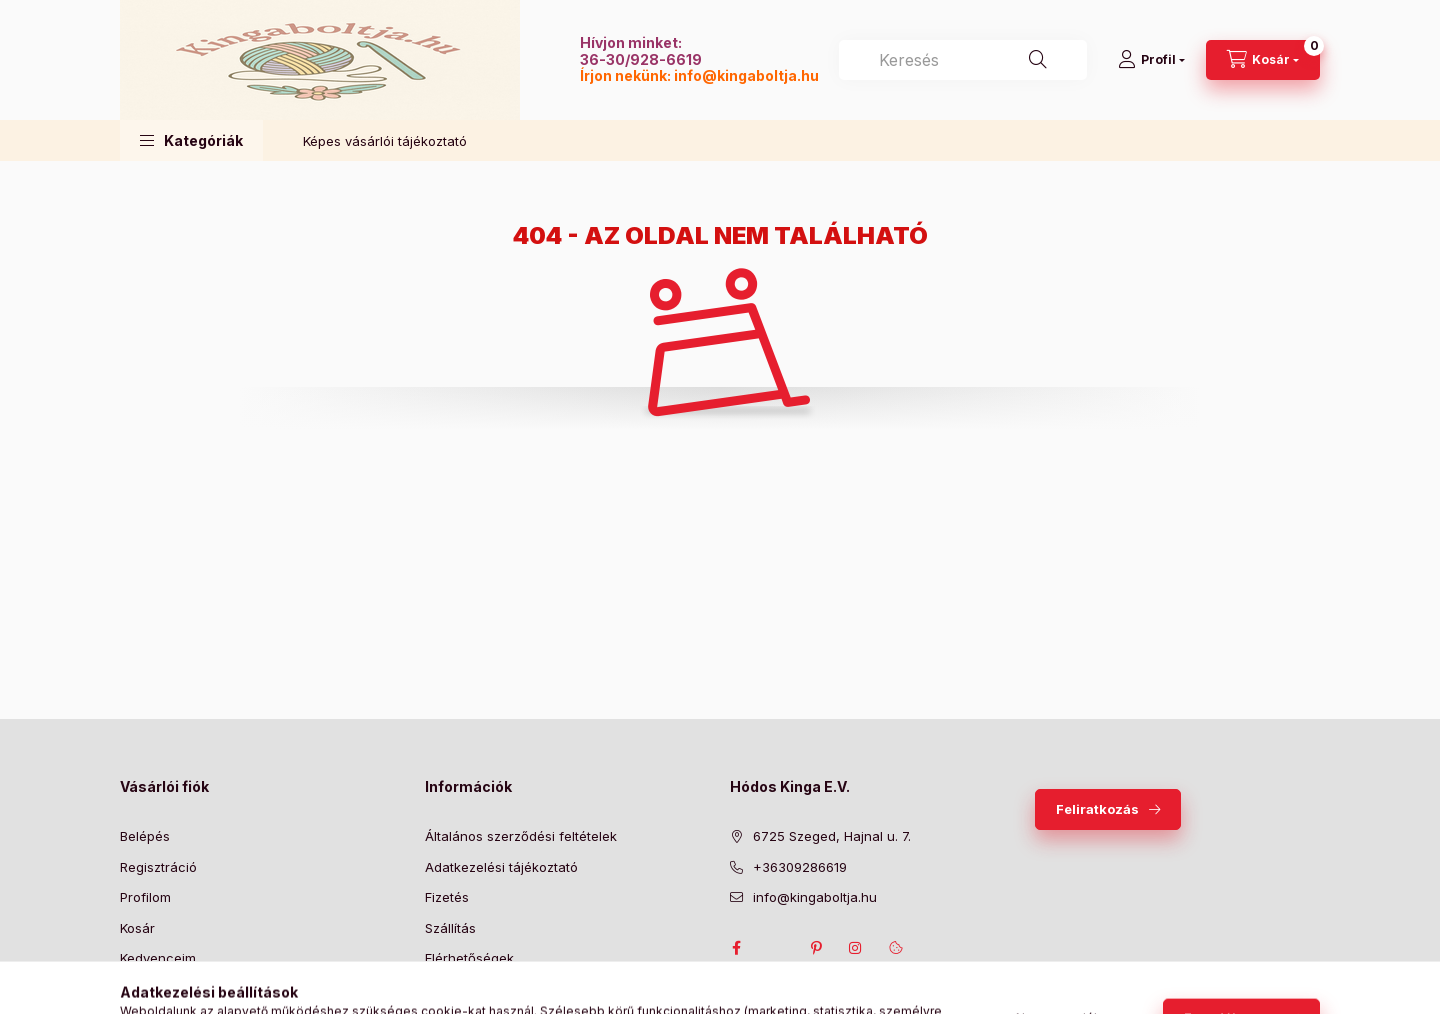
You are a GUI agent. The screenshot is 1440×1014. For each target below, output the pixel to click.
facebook (736, 948)
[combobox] (963, 60)
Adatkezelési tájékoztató (501, 867)
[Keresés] (1038, 60)
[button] (191, 140)
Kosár (137, 928)
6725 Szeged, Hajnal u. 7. (832, 836)
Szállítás (450, 928)
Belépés (145, 836)
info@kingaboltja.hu (746, 75)
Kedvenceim (158, 958)
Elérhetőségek (469, 958)
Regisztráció (158, 867)
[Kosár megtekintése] (1263, 60)
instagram (856, 948)
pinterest (816, 948)
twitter (776, 948)
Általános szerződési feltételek (521, 836)
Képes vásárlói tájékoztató (385, 141)
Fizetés (447, 897)
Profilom (145, 897)
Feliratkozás (1097, 809)
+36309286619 (800, 867)
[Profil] (1151, 60)
